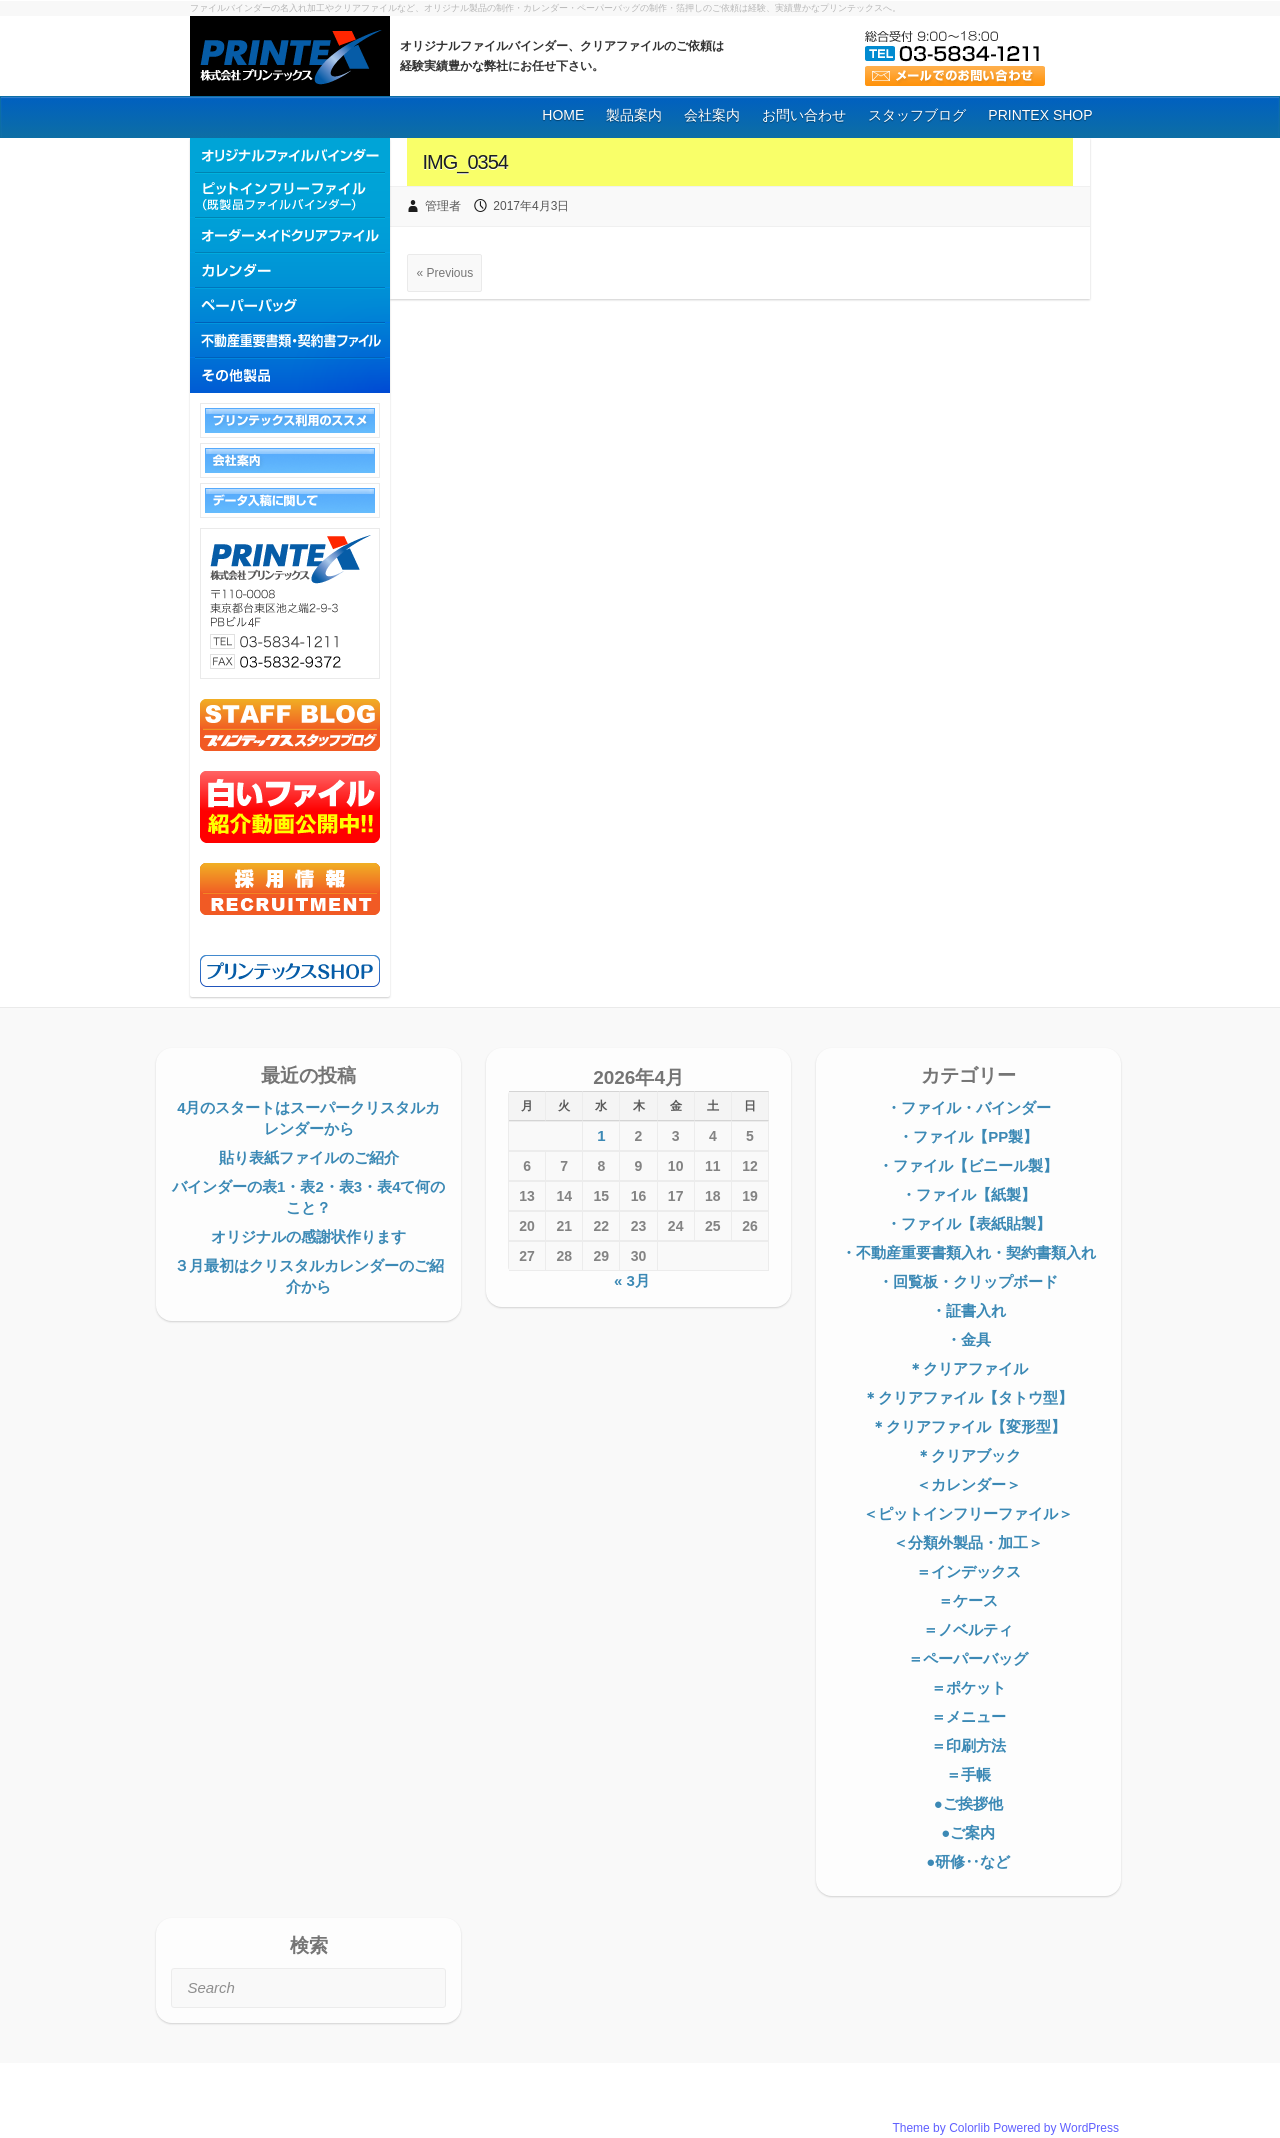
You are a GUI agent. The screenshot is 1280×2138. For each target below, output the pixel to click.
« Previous (444, 273)
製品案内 (634, 115)
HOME (563, 115)
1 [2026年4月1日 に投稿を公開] (601, 1135)
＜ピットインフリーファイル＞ (968, 1513)
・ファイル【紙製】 (968, 1194)
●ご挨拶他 (968, 1803)
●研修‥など (968, 1861)
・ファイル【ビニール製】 (968, 1165)
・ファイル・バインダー (968, 1107)
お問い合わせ (804, 115)
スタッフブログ (917, 115)
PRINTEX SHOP (1040, 115)
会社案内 (712, 115)
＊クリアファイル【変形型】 (968, 1426)
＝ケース (968, 1600)
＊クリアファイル (968, 1368)
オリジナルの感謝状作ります (308, 1236)
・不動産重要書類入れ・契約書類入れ (968, 1252)
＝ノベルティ (968, 1629)
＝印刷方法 (968, 1745)
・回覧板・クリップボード (968, 1281)
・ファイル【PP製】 (968, 1136)
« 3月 (632, 1280)
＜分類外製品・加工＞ (968, 1542)
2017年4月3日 (531, 206)
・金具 (968, 1339)
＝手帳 (968, 1774)
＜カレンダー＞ (968, 1484)
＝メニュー (968, 1716)
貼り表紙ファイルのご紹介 (309, 1157)
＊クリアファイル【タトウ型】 (968, 1397)
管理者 (443, 206)
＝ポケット (968, 1687)
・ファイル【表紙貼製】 (968, 1223)
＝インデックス (968, 1571)
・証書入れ (968, 1310)
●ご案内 (968, 1832)
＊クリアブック (968, 1455)
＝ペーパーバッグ (968, 1658)
